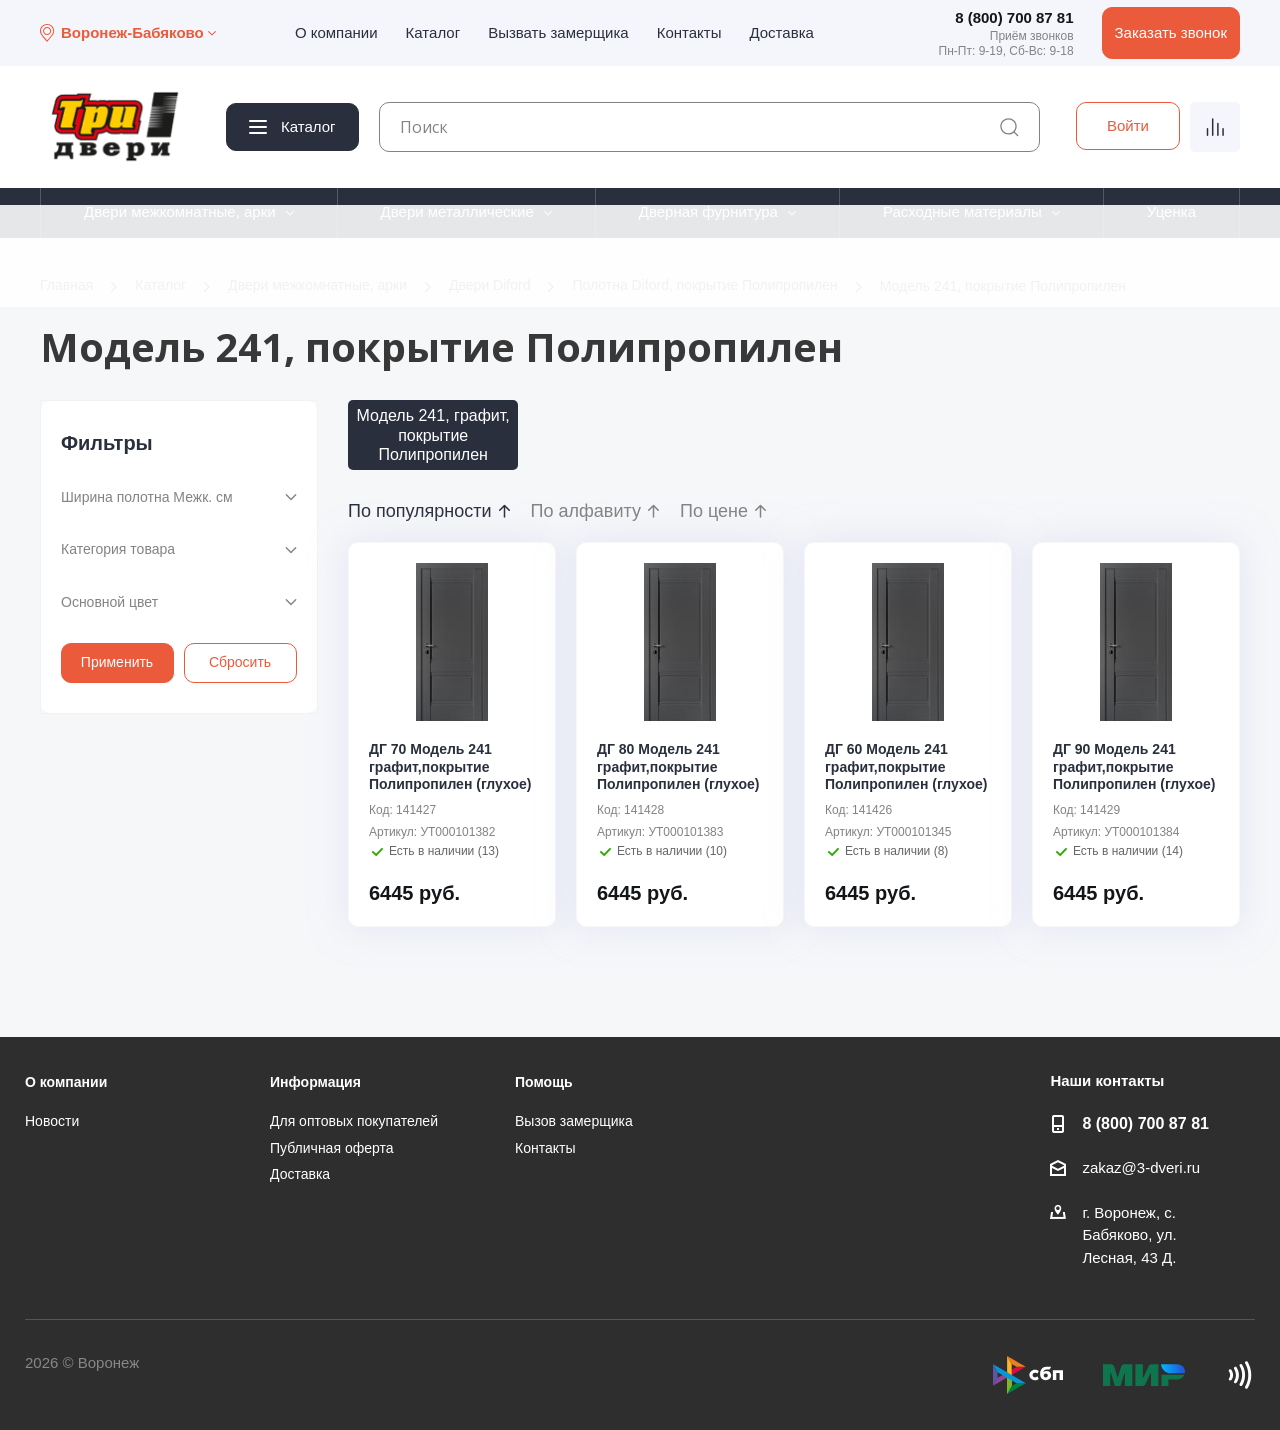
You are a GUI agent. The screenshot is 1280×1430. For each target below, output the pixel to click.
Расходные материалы (962, 211)
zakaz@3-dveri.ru (1141, 1167)
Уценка (1171, 211)
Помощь (544, 1082)
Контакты (689, 32)
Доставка (781, 32)
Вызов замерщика (574, 1121)
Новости (52, 1121)
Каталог (433, 32)
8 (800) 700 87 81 (1014, 17)
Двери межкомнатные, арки (180, 211)
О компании (336, 32)
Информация (315, 1082)
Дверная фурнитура (708, 211)
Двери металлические (457, 211)
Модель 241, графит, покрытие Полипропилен (433, 434)
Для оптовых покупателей (354, 1121)
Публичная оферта (332, 1148)
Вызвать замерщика (558, 32)
